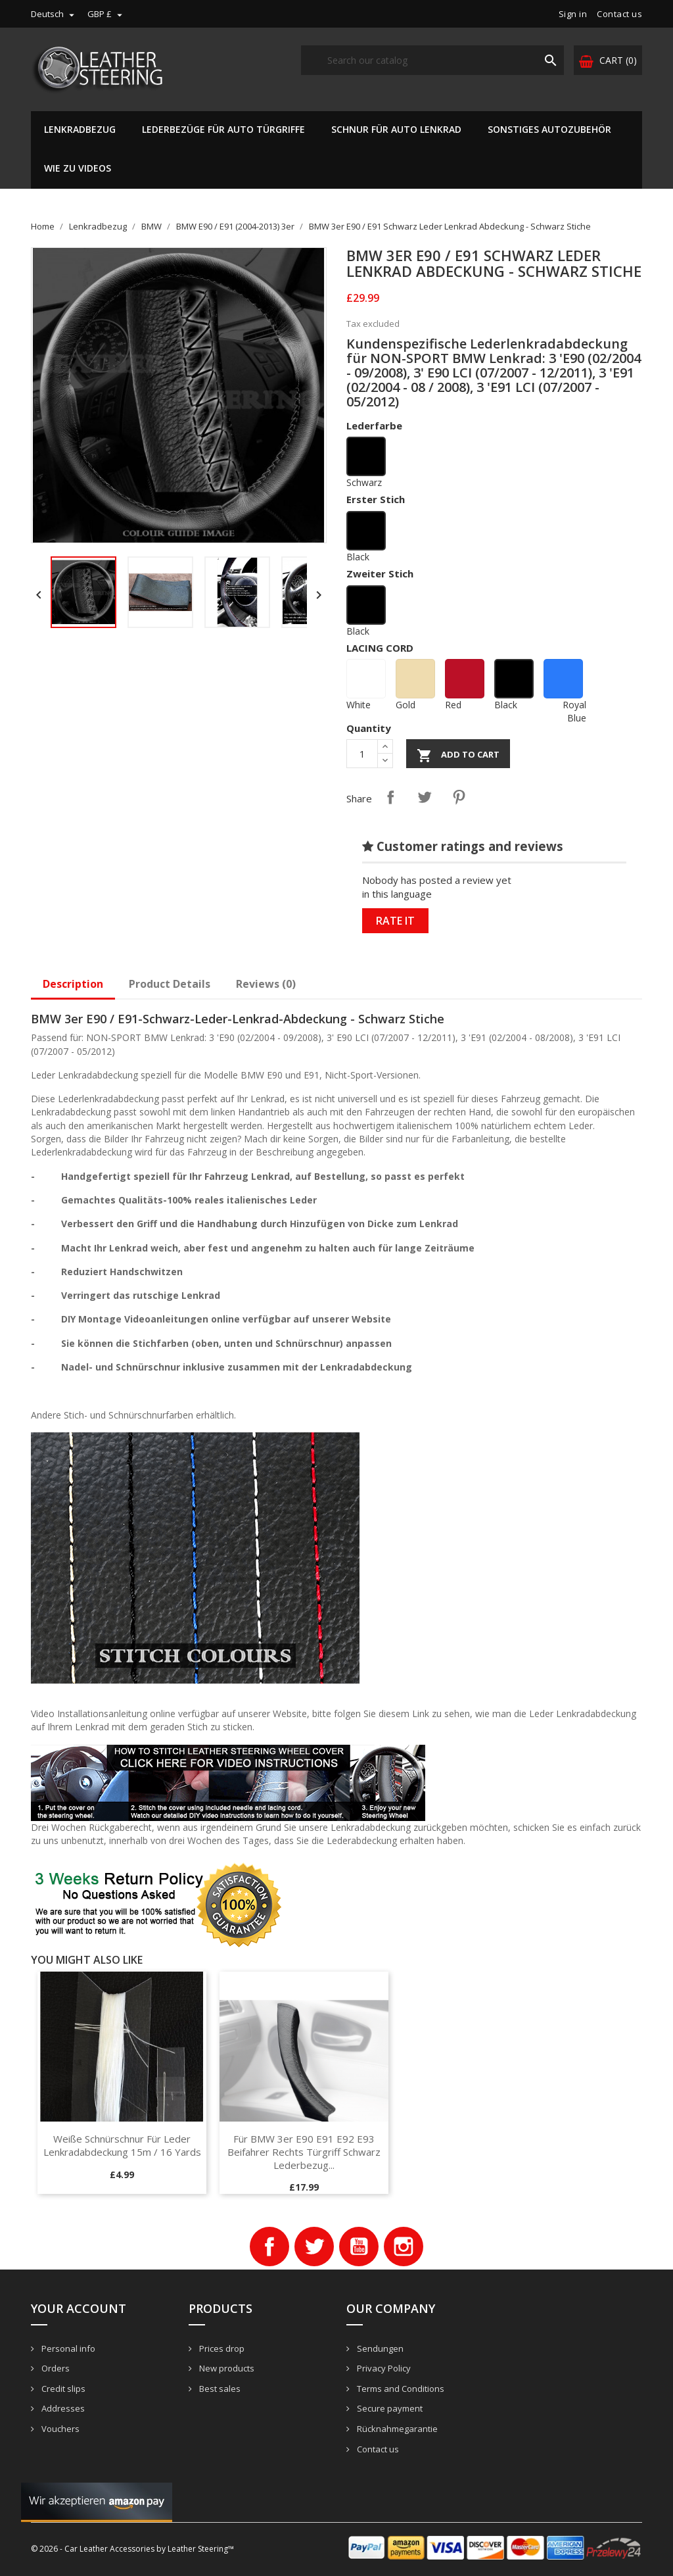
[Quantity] (362, 753)
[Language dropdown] (54, 14)
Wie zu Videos (77, 168)
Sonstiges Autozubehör (549, 129)
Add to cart (458, 756)
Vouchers (59, 2429)
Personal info (67, 2348)
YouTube (359, 2246)
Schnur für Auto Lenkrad (396, 129)
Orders (54, 2368)
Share (390, 797)
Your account (78, 2308)
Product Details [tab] (169, 984)
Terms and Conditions (399, 2388)
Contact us (619, 14)
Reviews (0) (266, 984)
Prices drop (220, 2348)
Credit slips (62, 2388)
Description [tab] (73, 984)
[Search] (432, 60)
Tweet (424, 797)
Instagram (403, 2246)
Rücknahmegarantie (396, 2429)
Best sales (219, 2388)
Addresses (62, 2408)
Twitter (314, 2246)
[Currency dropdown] (106, 14)
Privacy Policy (383, 2368)
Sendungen (379, 2348)
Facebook (269, 2246)
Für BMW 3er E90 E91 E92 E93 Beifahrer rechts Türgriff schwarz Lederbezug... (304, 2152)
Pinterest (459, 797)
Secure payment (389, 2408)
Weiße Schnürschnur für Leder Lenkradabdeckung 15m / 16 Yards (122, 2145)
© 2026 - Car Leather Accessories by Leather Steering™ (132, 2548)
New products (225, 2368)
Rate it (395, 920)
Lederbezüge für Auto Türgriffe (223, 129)
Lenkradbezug (80, 129)
